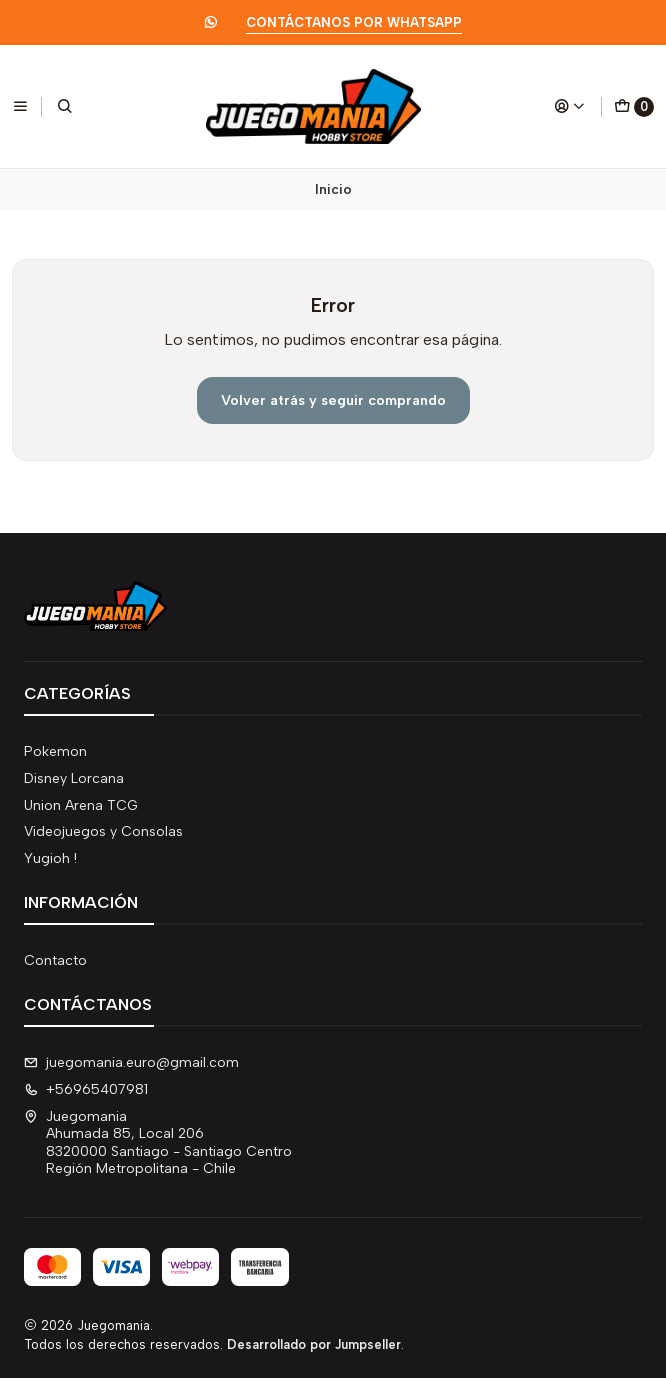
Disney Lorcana (74, 778)
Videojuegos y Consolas (103, 831)
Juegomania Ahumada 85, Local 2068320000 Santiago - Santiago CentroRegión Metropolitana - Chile (158, 1143)
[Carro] (634, 107)
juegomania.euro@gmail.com (131, 1062)
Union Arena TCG (81, 805)
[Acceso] (570, 106)
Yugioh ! (50, 858)
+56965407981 (86, 1089)
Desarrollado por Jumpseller (314, 1344)
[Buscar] (65, 106)
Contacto (55, 960)
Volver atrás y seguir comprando (333, 400)
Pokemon (55, 751)
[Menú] (20, 106)
